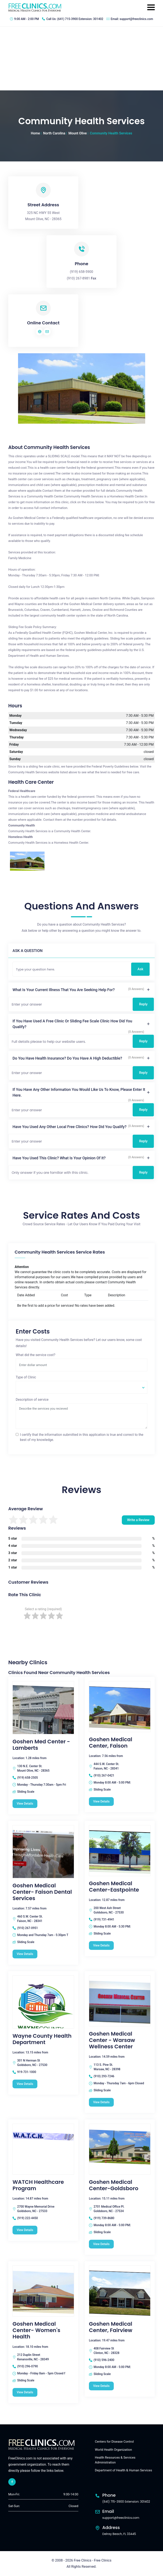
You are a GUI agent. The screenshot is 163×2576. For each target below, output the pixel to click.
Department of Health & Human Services (123, 2470)
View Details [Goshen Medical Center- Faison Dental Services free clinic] (25, 1954)
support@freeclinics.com (136, 19)
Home (35, 133)
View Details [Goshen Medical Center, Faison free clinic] (101, 1801)
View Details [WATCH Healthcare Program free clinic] (25, 2230)
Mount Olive (77, 133)
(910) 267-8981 (78, 278)
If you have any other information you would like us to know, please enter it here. (79, 1092)
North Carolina (54, 133)
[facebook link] (12, 2482)
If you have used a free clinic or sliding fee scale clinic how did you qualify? (79, 1024)
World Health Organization (113, 2450)
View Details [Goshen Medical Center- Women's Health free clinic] (25, 2392)
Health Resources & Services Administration (115, 2460)
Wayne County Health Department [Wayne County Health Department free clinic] (42, 2039)
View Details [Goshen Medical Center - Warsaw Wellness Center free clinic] (101, 2102)
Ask (140, 969)
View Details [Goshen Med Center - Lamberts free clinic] (25, 1803)
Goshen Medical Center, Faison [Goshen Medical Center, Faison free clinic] (110, 1742)
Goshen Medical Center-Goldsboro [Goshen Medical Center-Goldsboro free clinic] (113, 2185)
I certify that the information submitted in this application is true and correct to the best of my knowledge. (81, 1437)
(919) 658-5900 (81, 272)
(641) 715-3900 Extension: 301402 (80, 19)
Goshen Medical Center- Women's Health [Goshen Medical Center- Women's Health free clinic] (36, 2330)
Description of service (32, 1400)
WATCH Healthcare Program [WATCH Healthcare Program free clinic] (38, 2185)
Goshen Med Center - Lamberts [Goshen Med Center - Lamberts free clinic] (41, 1744)
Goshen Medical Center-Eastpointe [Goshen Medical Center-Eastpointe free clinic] (114, 1886)
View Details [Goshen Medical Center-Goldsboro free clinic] (101, 2244)
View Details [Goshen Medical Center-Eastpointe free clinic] (101, 1945)
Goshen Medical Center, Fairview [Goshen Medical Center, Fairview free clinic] (110, 2327)
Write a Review (138, 1520)
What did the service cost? (35, 1355)
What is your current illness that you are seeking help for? (64, 989)
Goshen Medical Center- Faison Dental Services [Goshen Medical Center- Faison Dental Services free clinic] (42, 1892)
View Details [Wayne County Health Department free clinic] (25, 2084)
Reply (143, 1004)
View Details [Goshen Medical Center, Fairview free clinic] (101, 2386)
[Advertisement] (81, 58)
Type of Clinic (26, 1377)
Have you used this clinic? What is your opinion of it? (59, 1158)
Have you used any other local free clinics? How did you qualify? (69, 1126)
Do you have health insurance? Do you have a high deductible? (67, 1058)
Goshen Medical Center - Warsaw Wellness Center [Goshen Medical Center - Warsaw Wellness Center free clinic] (112, 2040)
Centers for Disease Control (114, 2441)
